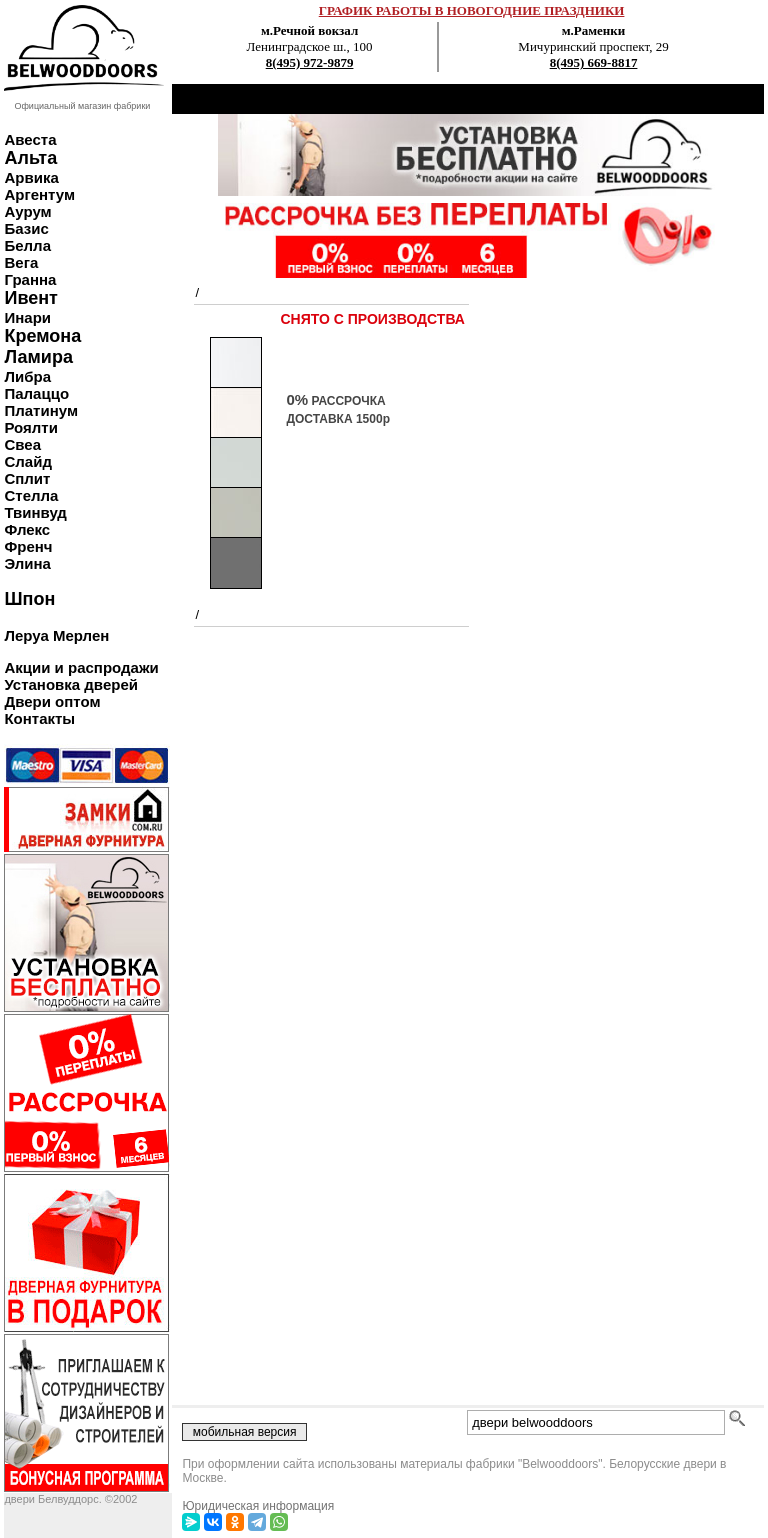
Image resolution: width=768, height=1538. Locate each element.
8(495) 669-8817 (594, 62)
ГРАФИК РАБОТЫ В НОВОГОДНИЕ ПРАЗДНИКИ (472, 10)
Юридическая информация (258, 1506)
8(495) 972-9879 (310, 62)
